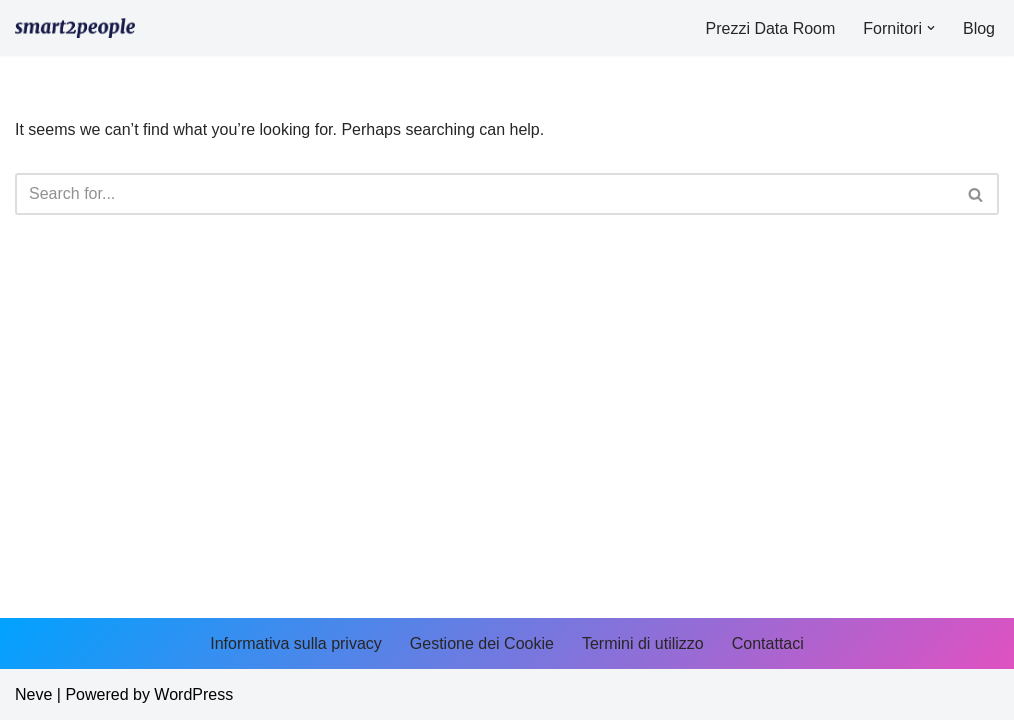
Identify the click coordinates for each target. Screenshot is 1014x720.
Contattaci (768, 643)
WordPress (193, 694)
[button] (931, 28)
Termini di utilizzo (643, 643)
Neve (33, 694)
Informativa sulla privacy (296, 643)
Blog (979, 28)
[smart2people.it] (75, 28)
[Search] (484, 194)
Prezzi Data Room (770, 28)
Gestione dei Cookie (482, 643)
